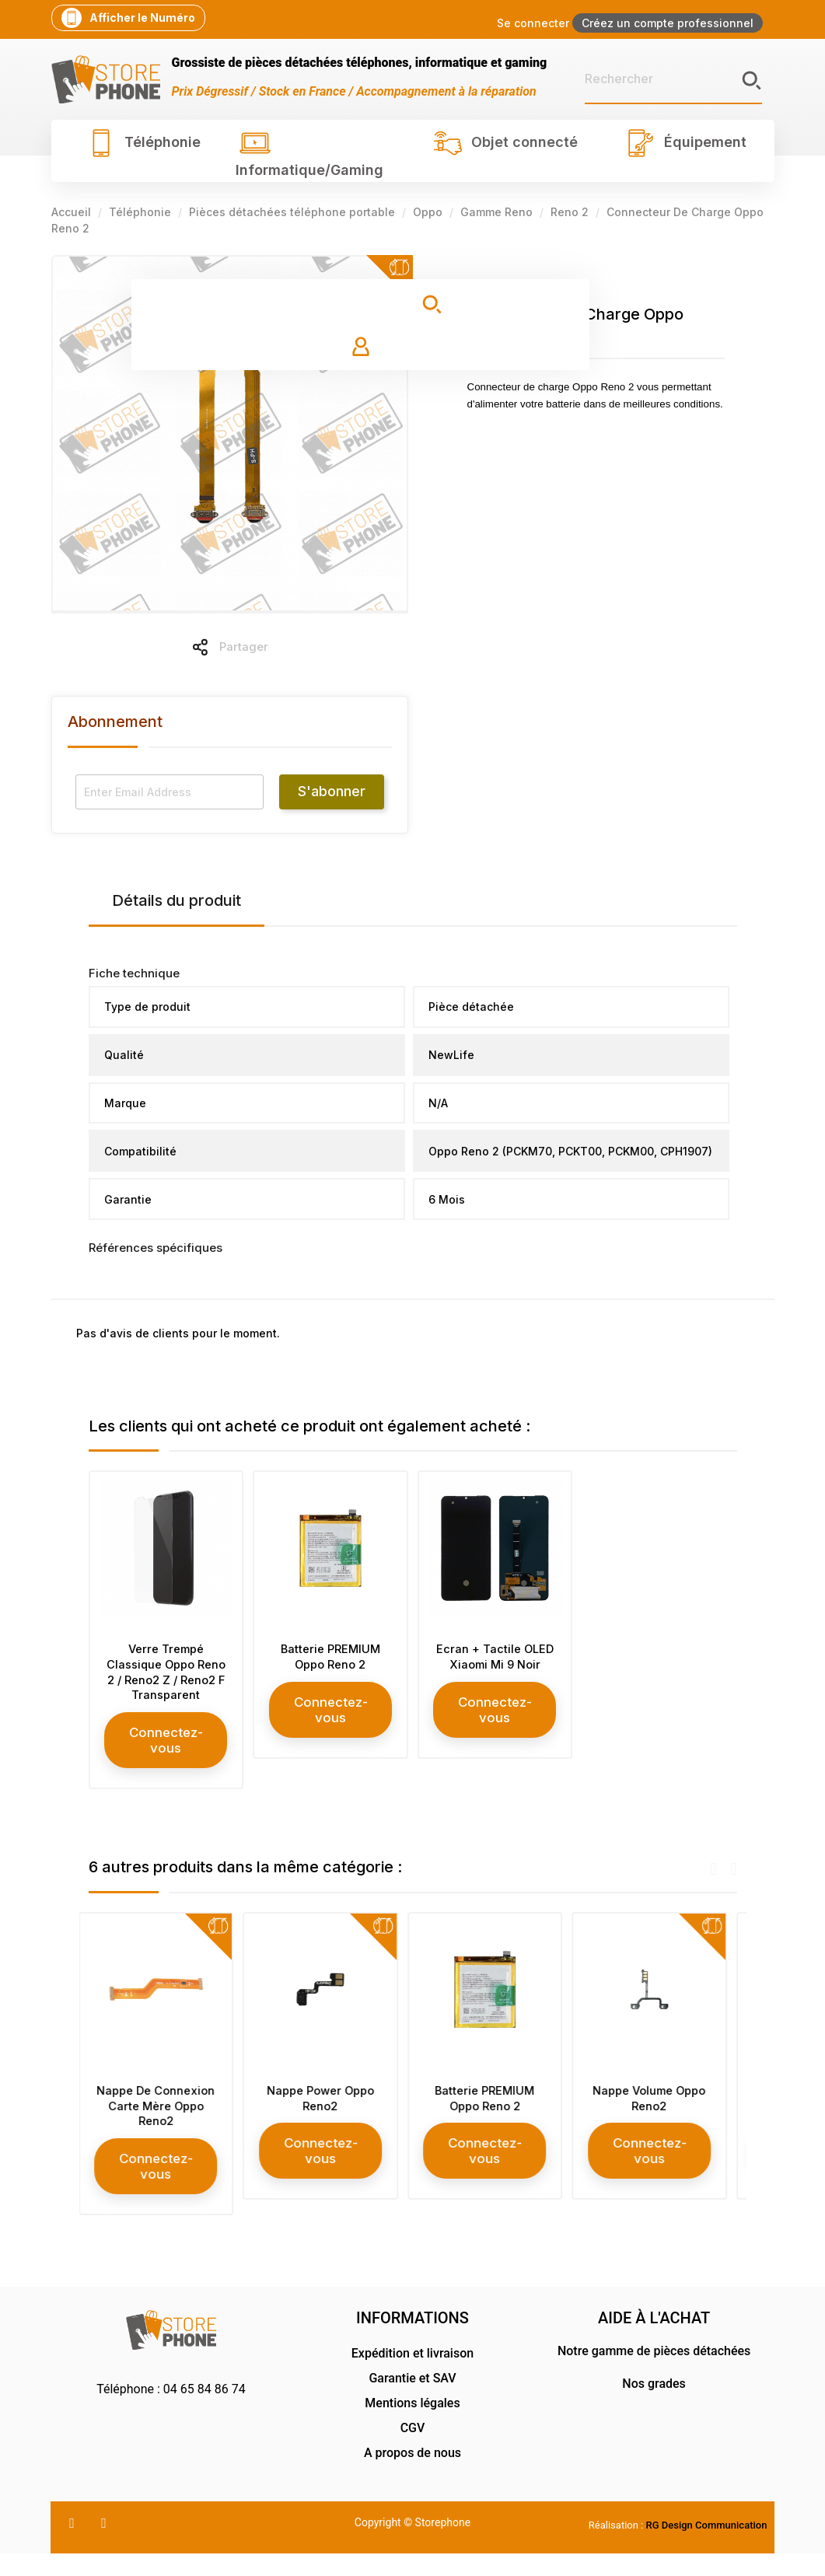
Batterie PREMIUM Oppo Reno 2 (330, 1658)
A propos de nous (412, 2475)
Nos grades (654, 2406)
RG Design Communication (706, 2547)
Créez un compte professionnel (667, 23)
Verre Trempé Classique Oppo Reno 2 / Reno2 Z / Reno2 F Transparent (165, 1681)
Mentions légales (412, 2425)
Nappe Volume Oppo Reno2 (659, 2118)
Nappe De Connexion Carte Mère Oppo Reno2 (165, 2126)
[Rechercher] (673, 79)
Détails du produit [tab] (176, 900)
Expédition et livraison (412, 2375)
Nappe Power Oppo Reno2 (330, 2118)
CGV (412, 2450)
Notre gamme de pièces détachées (654, 2373)
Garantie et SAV (412, 2400)
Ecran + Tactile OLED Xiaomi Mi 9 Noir (494, 1666)
